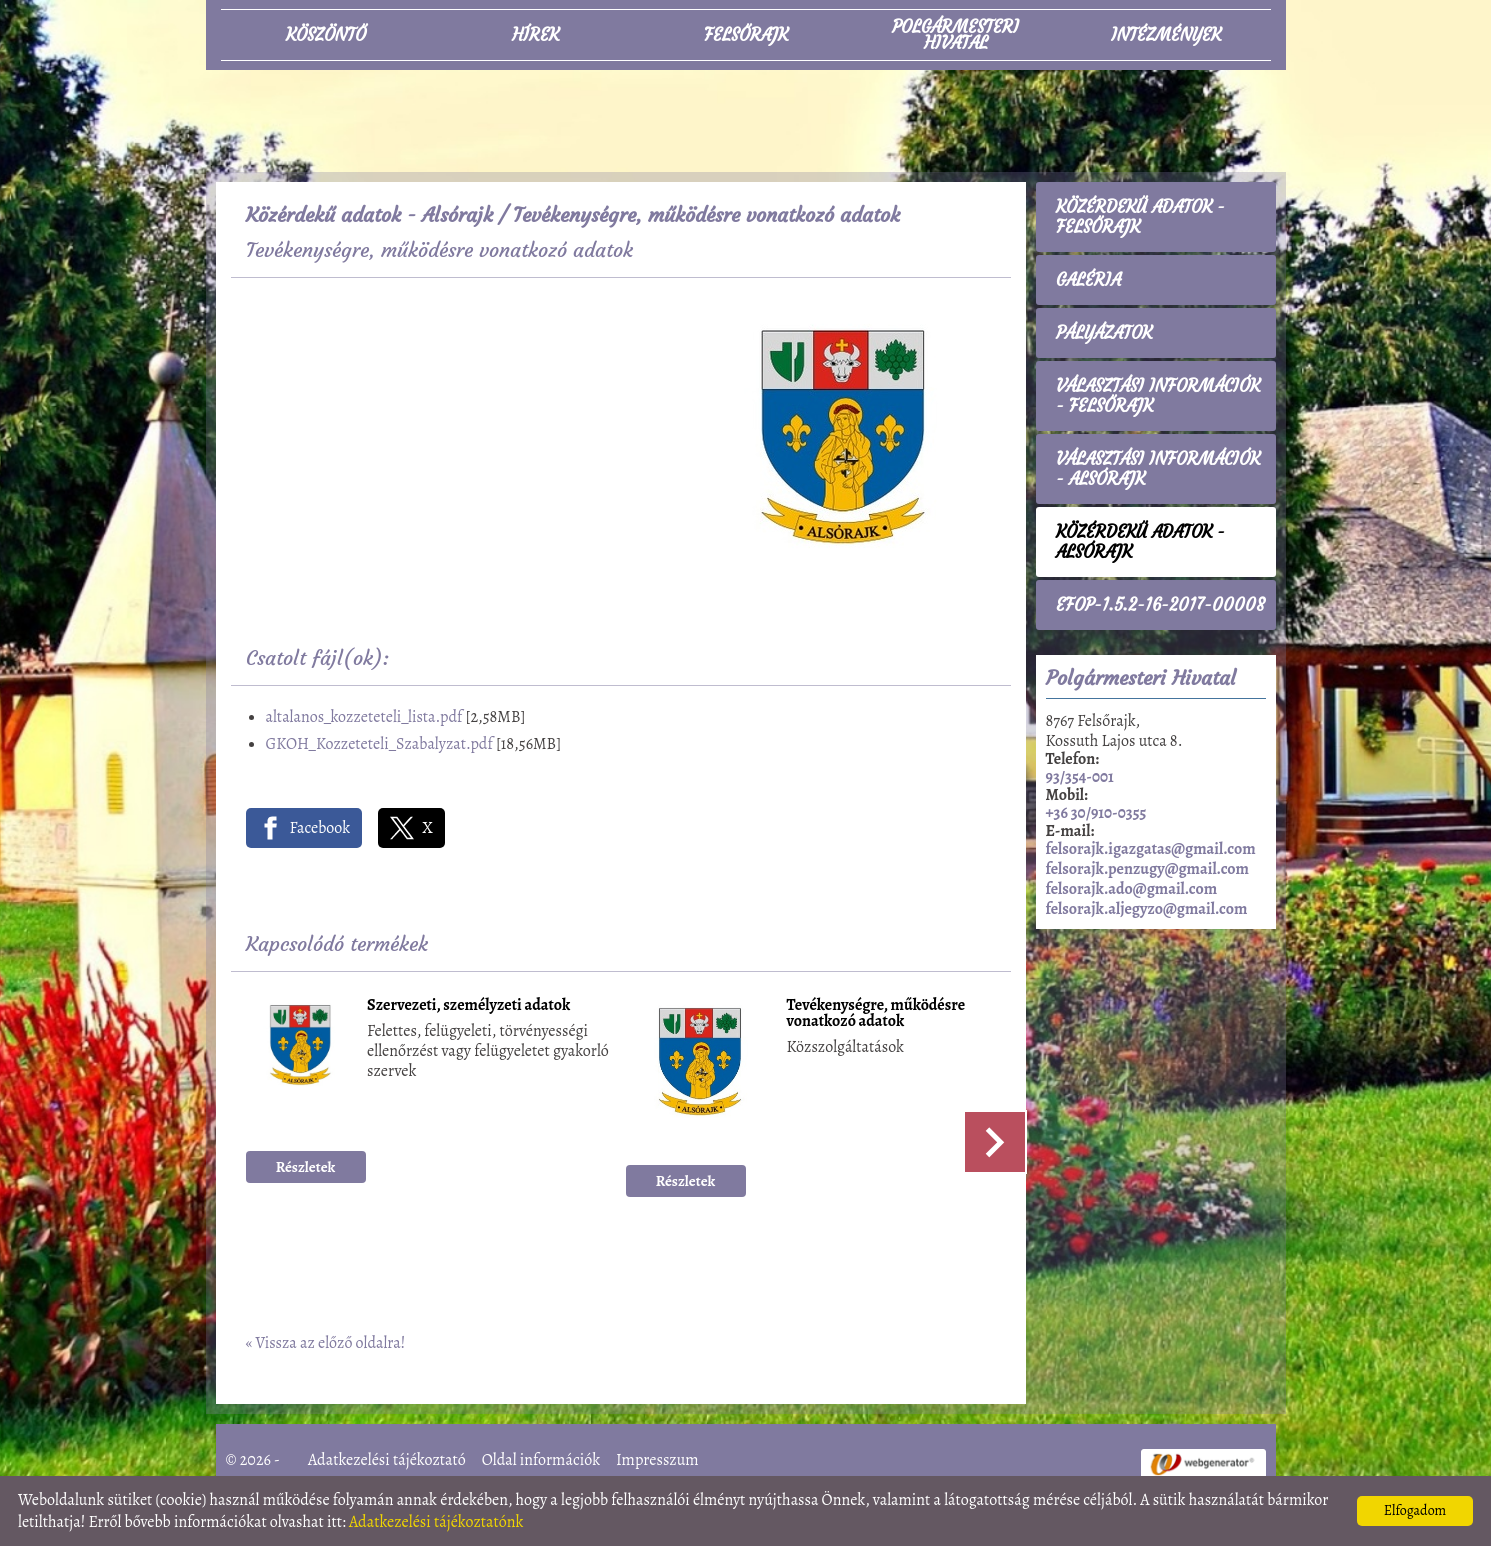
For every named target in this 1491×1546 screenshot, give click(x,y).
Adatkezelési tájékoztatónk (436, 1522)
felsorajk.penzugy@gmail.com (1147, 869)
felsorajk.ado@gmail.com (1132, 889)
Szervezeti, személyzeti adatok (468, 1006)
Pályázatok (1104, 333)
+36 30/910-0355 (1096, 813)
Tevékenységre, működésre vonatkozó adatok (876, 1014)
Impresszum (657, 1460)
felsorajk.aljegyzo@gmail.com (1147, 909)
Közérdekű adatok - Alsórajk (369, 214)
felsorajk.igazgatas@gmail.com (1151, 849)
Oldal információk (541, 1460)
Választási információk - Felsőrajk (1158, 396)
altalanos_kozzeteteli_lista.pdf (364, 717)
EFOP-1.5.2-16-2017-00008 (1160, 605)
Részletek (306, 1167)
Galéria (1088, 280)
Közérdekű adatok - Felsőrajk (1140, 217)
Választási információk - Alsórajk (1158, 469)
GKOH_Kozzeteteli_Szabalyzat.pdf (379, 744)
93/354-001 (1080, 777)
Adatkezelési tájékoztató (387, 1460)
